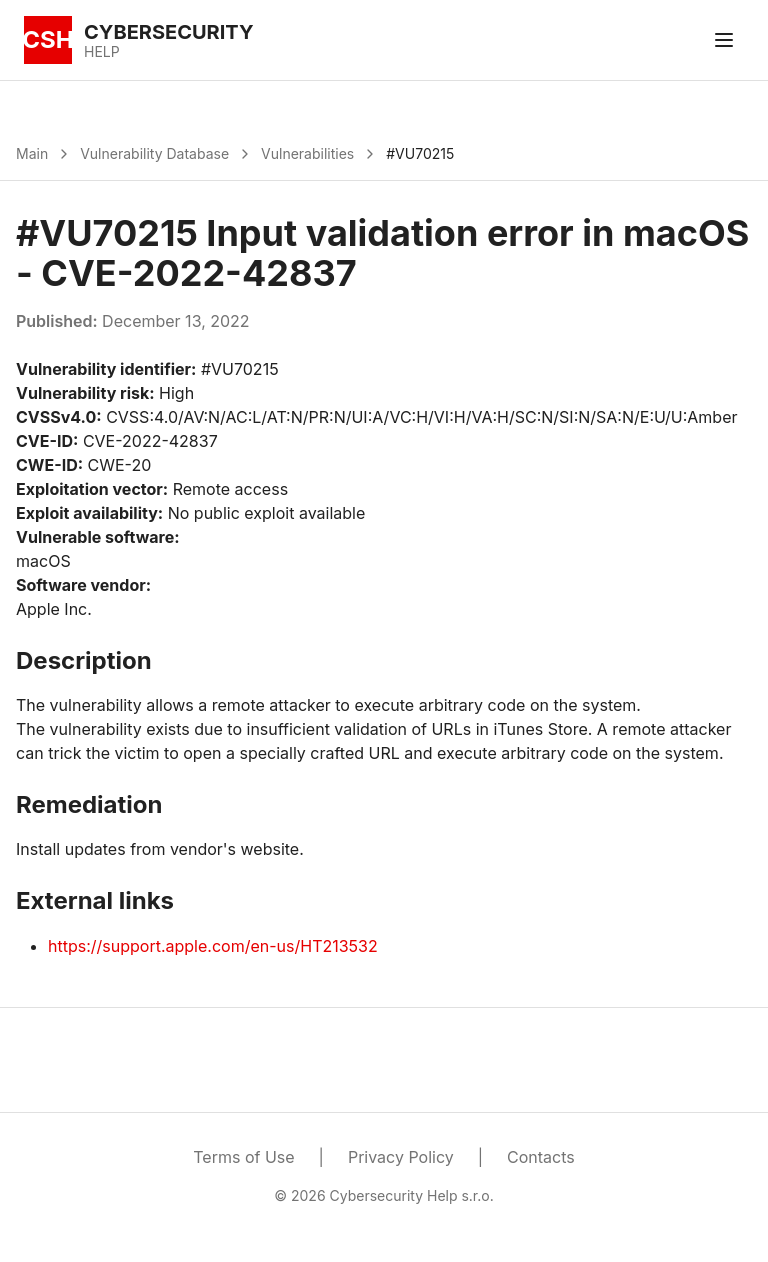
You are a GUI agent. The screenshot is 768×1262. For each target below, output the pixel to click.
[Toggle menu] (724, 40)
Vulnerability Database (154, 153)
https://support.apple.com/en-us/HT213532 (213, 946)
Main (32, 153)
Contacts (541, 1157)
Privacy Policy (401, 1157)
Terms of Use (243, 1157)
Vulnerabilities (307, 153)
